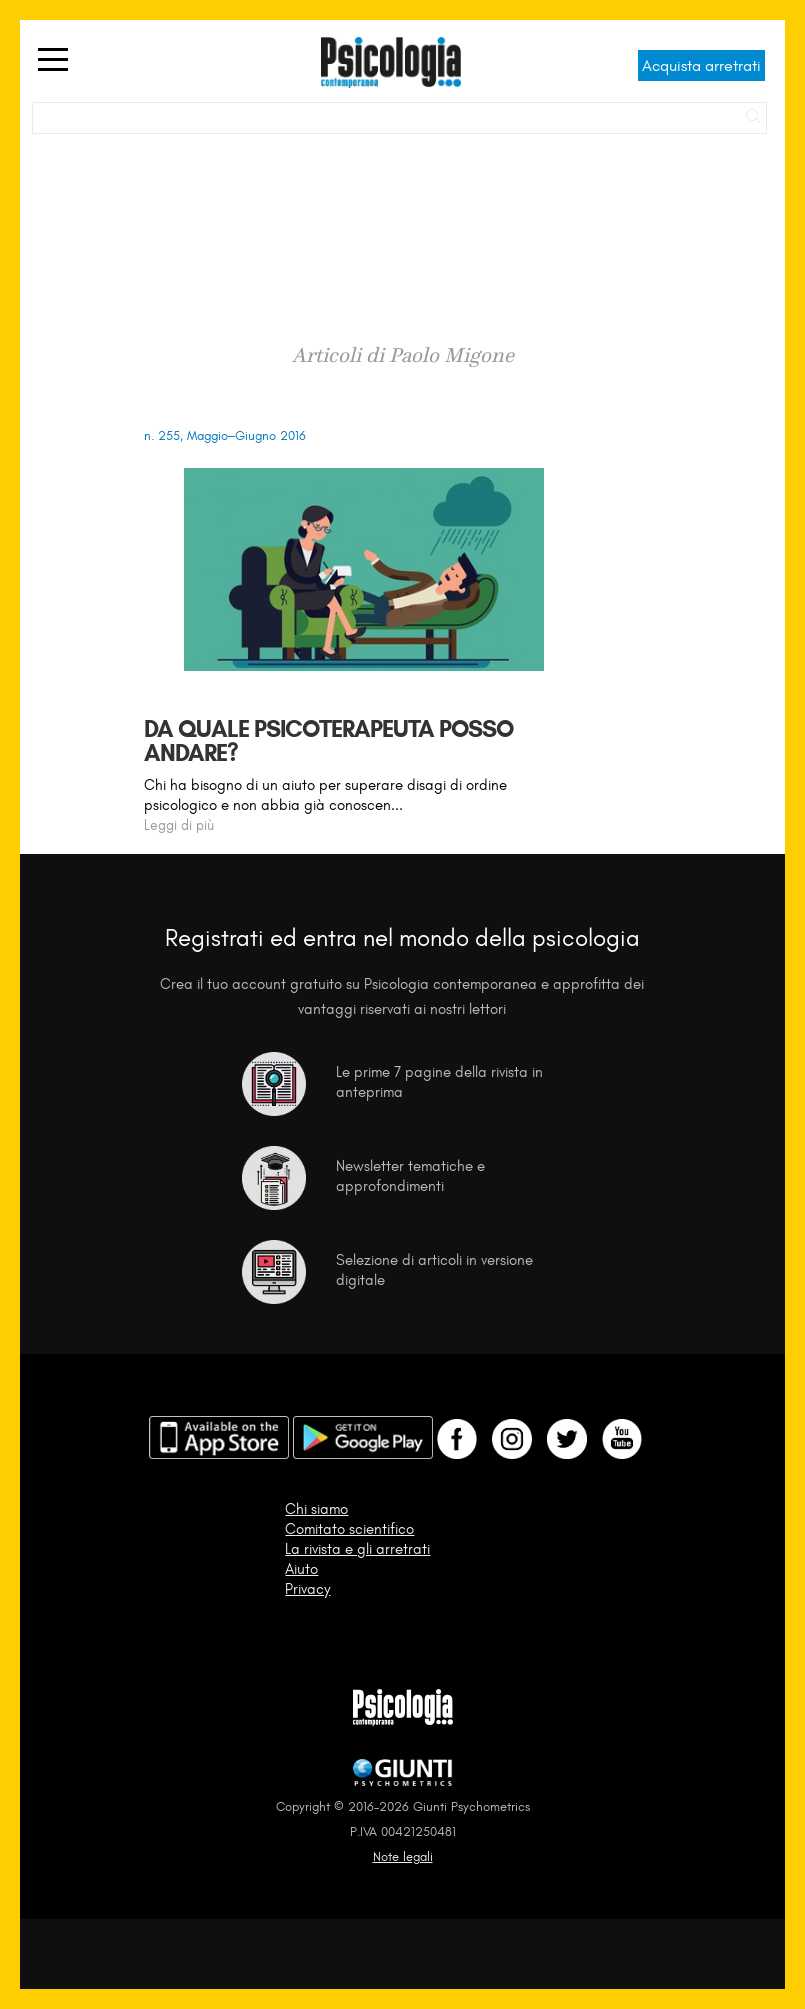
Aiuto (301, 1569)
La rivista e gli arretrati (357, 1549)
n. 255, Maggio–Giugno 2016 (225, 435)
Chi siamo (316, 1509)
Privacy (307, 1589)
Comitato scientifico (349, 1529)
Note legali (403, 1856)
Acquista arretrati (701, 65)
